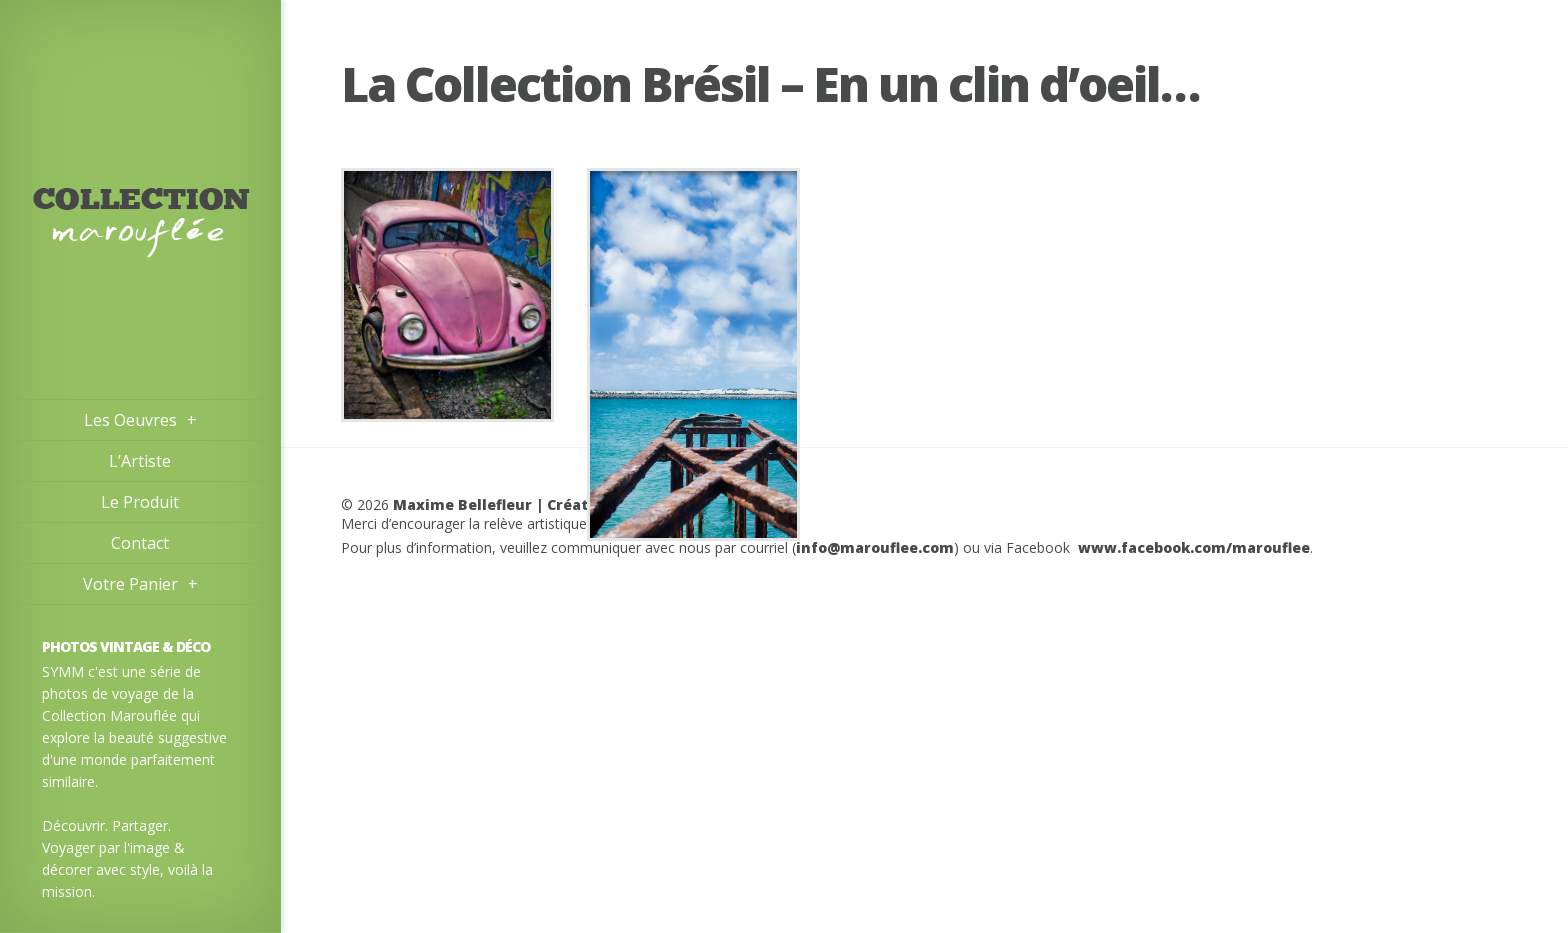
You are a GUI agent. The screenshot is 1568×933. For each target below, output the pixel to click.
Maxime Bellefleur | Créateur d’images (540, 504)
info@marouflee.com (875, 547)
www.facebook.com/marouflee (1194, 547)
